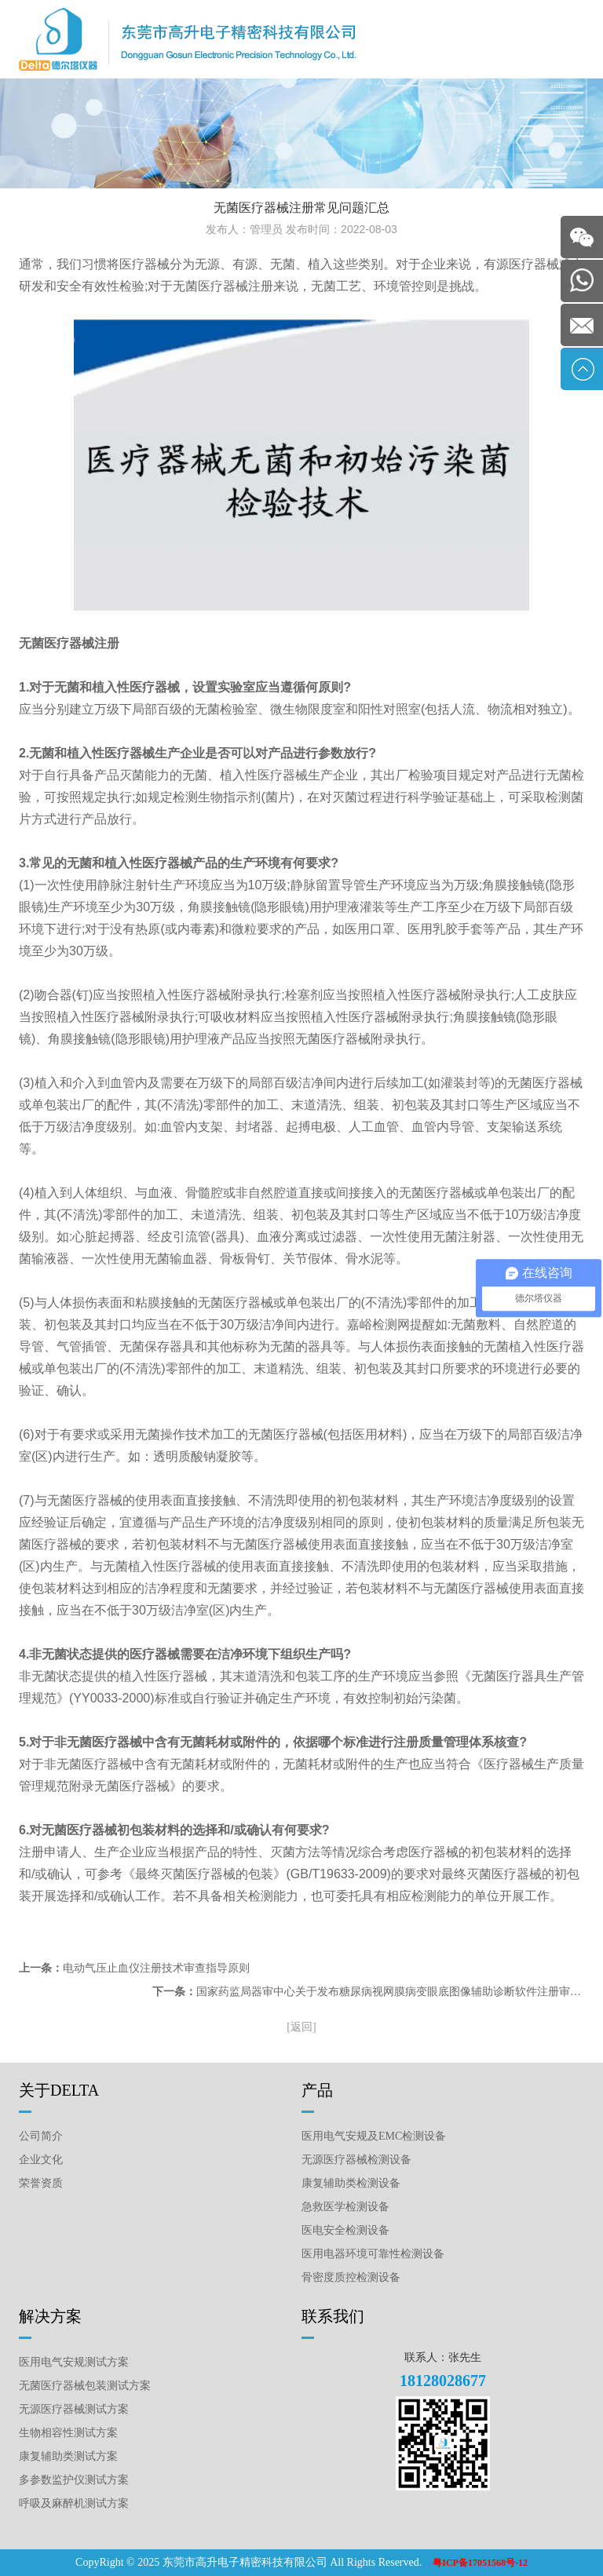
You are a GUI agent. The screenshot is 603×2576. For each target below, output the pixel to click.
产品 (317, 2090)
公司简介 (41, 2136)
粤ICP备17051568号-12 (480, 2562)
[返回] (301, 2027)
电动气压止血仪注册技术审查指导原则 (156, 1968)
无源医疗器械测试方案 (74, 2409)
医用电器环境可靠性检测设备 (373, 2254)
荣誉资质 (41, 2183)
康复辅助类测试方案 (68, 2456)
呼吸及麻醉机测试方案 (74, 2503)
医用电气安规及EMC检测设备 (374, 2136)
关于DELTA (59, 2090)
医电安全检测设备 (345, 2230)
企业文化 (41, 2160)
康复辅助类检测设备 (351, 2183)
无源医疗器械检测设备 (356, 2160)
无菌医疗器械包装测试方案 (85, 2386)
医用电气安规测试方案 (74, 2362)
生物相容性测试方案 (68, 2433)
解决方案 (50, 2316)
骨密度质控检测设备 (351, 2277)
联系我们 (333, 2316)
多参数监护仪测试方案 (74, 2480)
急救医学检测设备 (345, 2207)
